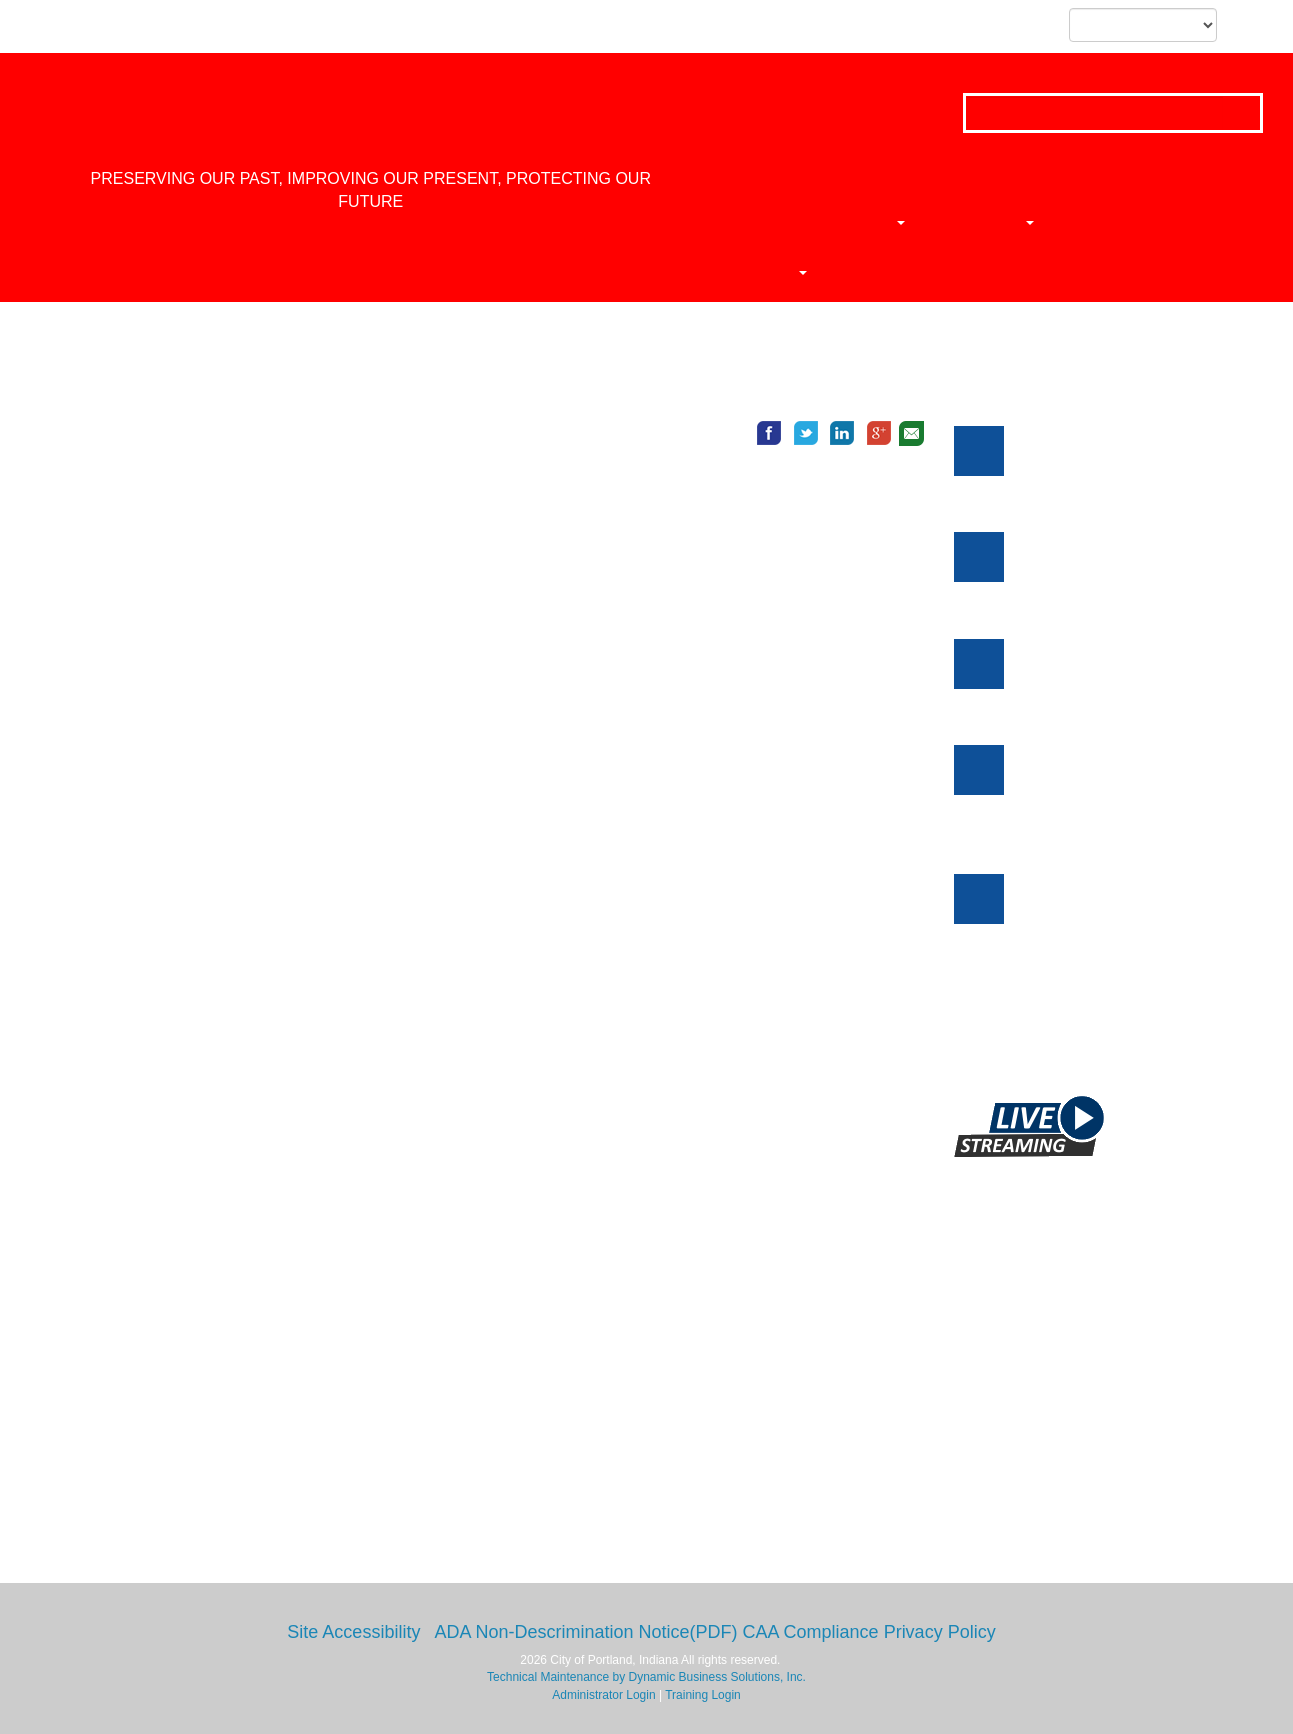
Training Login (703, 1695)
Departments (835, 222)
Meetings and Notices (1052, 371)
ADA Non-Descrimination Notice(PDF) (585, 1632)
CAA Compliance (811, 1632)
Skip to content (101, 27)
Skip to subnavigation (213, 27)
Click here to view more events (1112, 1036)
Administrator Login (603, 1695)
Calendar (725, 272)
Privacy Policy (940, 1632)
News (968, 222)
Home (705, 222)
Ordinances (1093, 222)
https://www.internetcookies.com (192, 1135)
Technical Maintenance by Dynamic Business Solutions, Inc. (646, 1677)
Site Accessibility (353, 1632)
